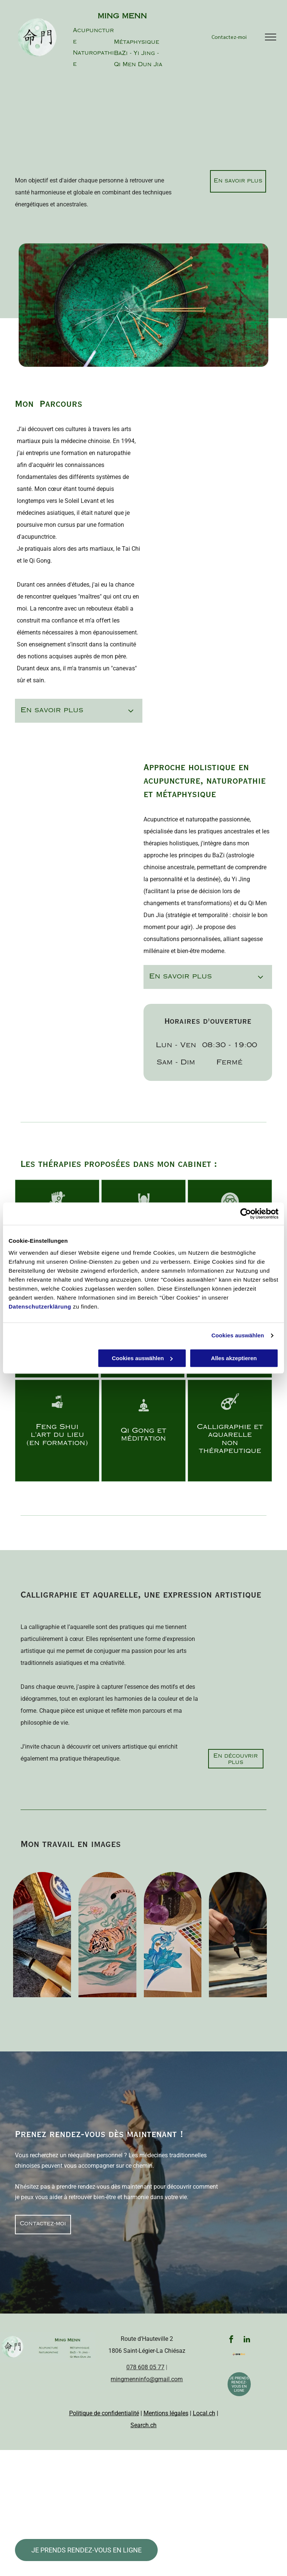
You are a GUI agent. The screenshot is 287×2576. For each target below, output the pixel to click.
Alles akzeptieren (234, 1358)
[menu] (270, 37)
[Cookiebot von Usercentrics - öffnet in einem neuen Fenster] (245, 1213)
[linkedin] (247, 2340)
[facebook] (231, 2340)
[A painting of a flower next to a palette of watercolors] (173, 1934)
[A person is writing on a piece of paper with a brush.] (238, 1934)
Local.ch (204, 2413)
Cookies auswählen (238, 1335)
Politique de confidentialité (104, 2413)
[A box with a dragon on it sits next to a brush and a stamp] (42, 1934)
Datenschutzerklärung (40, 1306)
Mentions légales (166, 2413)
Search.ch (143, 2425)
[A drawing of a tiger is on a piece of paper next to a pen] (107, 1934)
